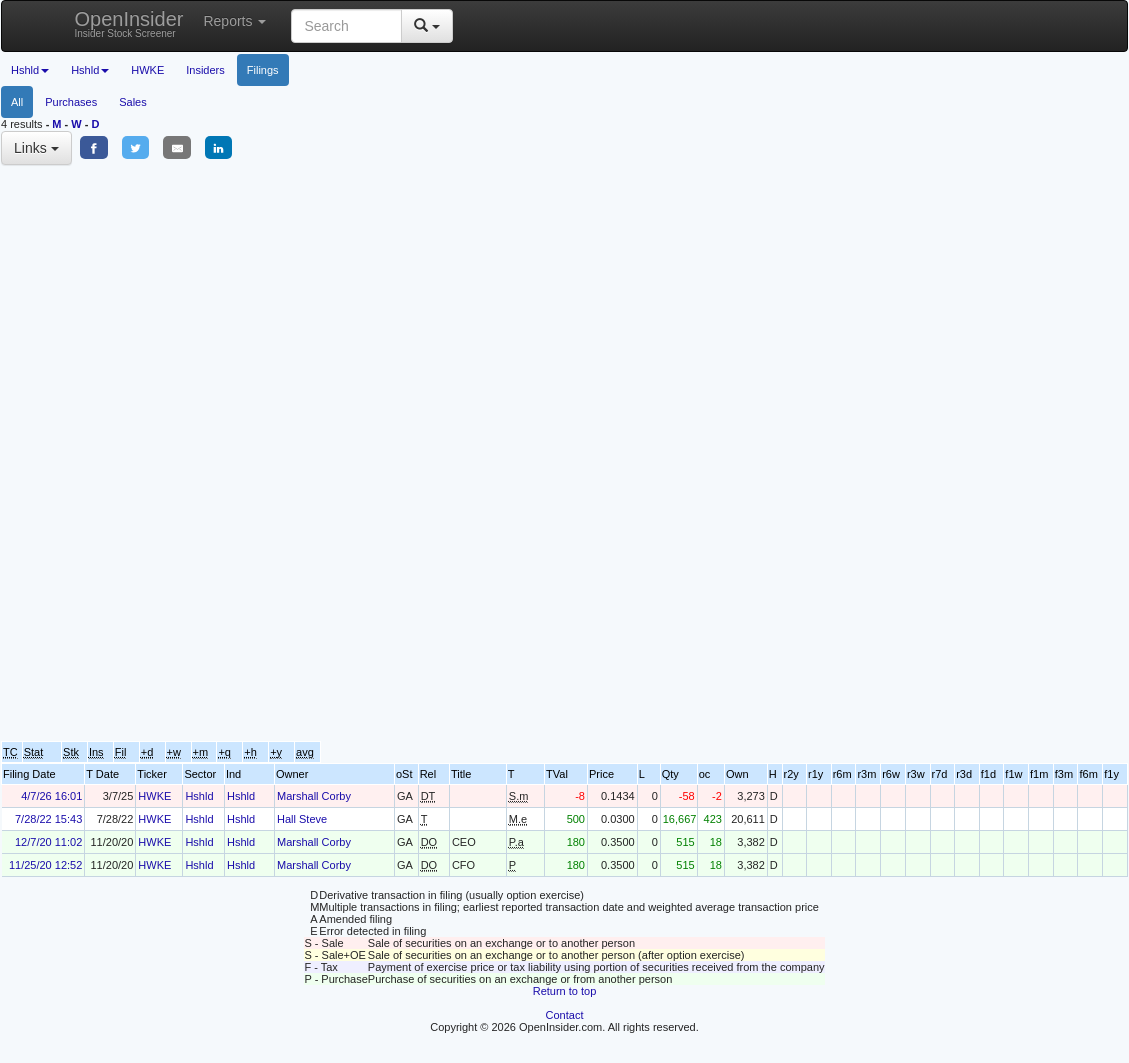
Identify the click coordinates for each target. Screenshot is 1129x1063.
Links (36, 148)
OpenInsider (129, 23)
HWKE (147, 70)
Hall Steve (302, 819)
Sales (133, 102)
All (17, 102)
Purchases (71, 102)
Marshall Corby (314, 796)
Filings (263, 70)
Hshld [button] (30, 70)
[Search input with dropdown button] (346, 26)
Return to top (565, 991)
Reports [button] (234, 21)
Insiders (205, 70)
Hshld (199, 796)
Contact (565, 1015)
